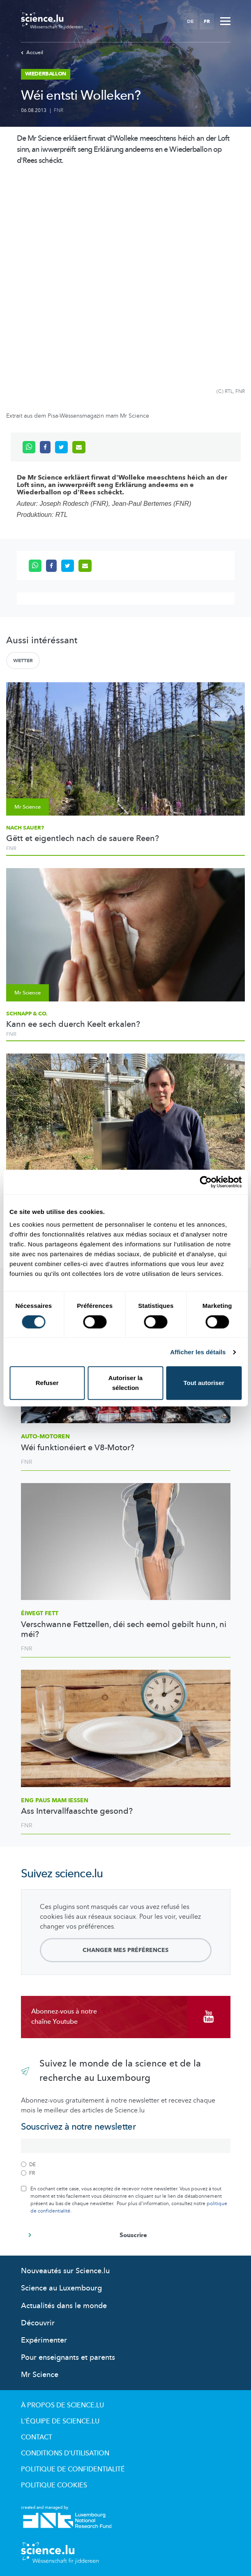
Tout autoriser (203, 1382)
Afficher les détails (198, 1352)
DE (190, 21)
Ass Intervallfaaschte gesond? (77, 1811)
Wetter (23, 660)
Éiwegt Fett (39, 1613)
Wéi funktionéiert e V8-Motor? (77, 1448)
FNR (58, 110)
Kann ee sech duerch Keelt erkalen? (73, 1024)
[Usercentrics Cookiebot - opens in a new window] (206, 1182)
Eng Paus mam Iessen (54, 1800)
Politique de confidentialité (73, 2469)
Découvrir (38, 2323)
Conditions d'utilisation (65, 2453)
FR (207, 21)
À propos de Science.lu (62, 2405)
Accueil (32, 52)
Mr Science (39, 2375)
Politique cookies (54, 2485)
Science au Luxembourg (61, 2288)
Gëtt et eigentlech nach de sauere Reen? (82, 838)
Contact (36, 2437)
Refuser (47, 1382)
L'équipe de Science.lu (60, 2421)
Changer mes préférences (125, 1950)
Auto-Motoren (45, 1436)
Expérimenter (44, 2340)
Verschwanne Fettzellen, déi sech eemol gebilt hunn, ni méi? (123, 1629)
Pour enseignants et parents (68, 2357)
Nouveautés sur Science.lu (65, 2271)
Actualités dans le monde (64, 2306)
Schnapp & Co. (27, 1013)
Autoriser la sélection (125, 1382)
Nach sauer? (25, 828)
